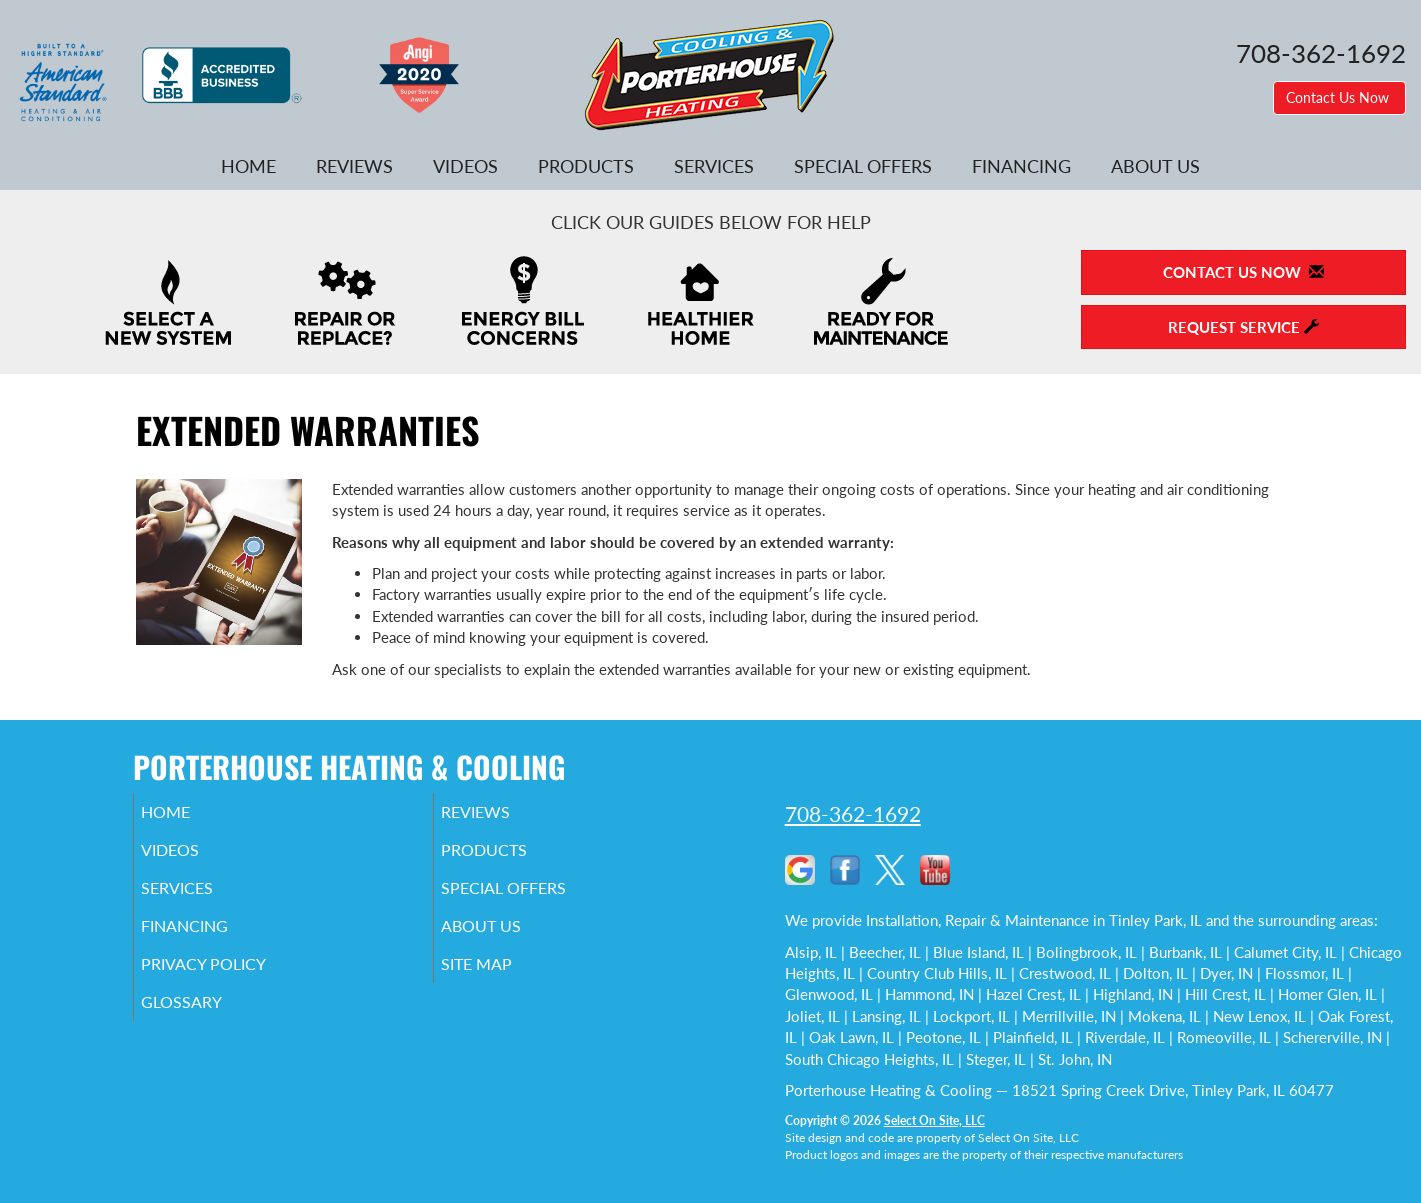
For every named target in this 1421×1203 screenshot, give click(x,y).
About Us (1155, 166)
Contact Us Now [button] (1339, 97)
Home (248, 166)
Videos (465, 166)
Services (714, 166)
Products (586, 166)
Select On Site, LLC (934, 1120)
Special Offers (863, 166)
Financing (1021, 166)
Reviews (354, 166)
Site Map (504, 982)
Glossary (208, 1024)
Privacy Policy (233, 982)
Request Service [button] (1243, 327)
